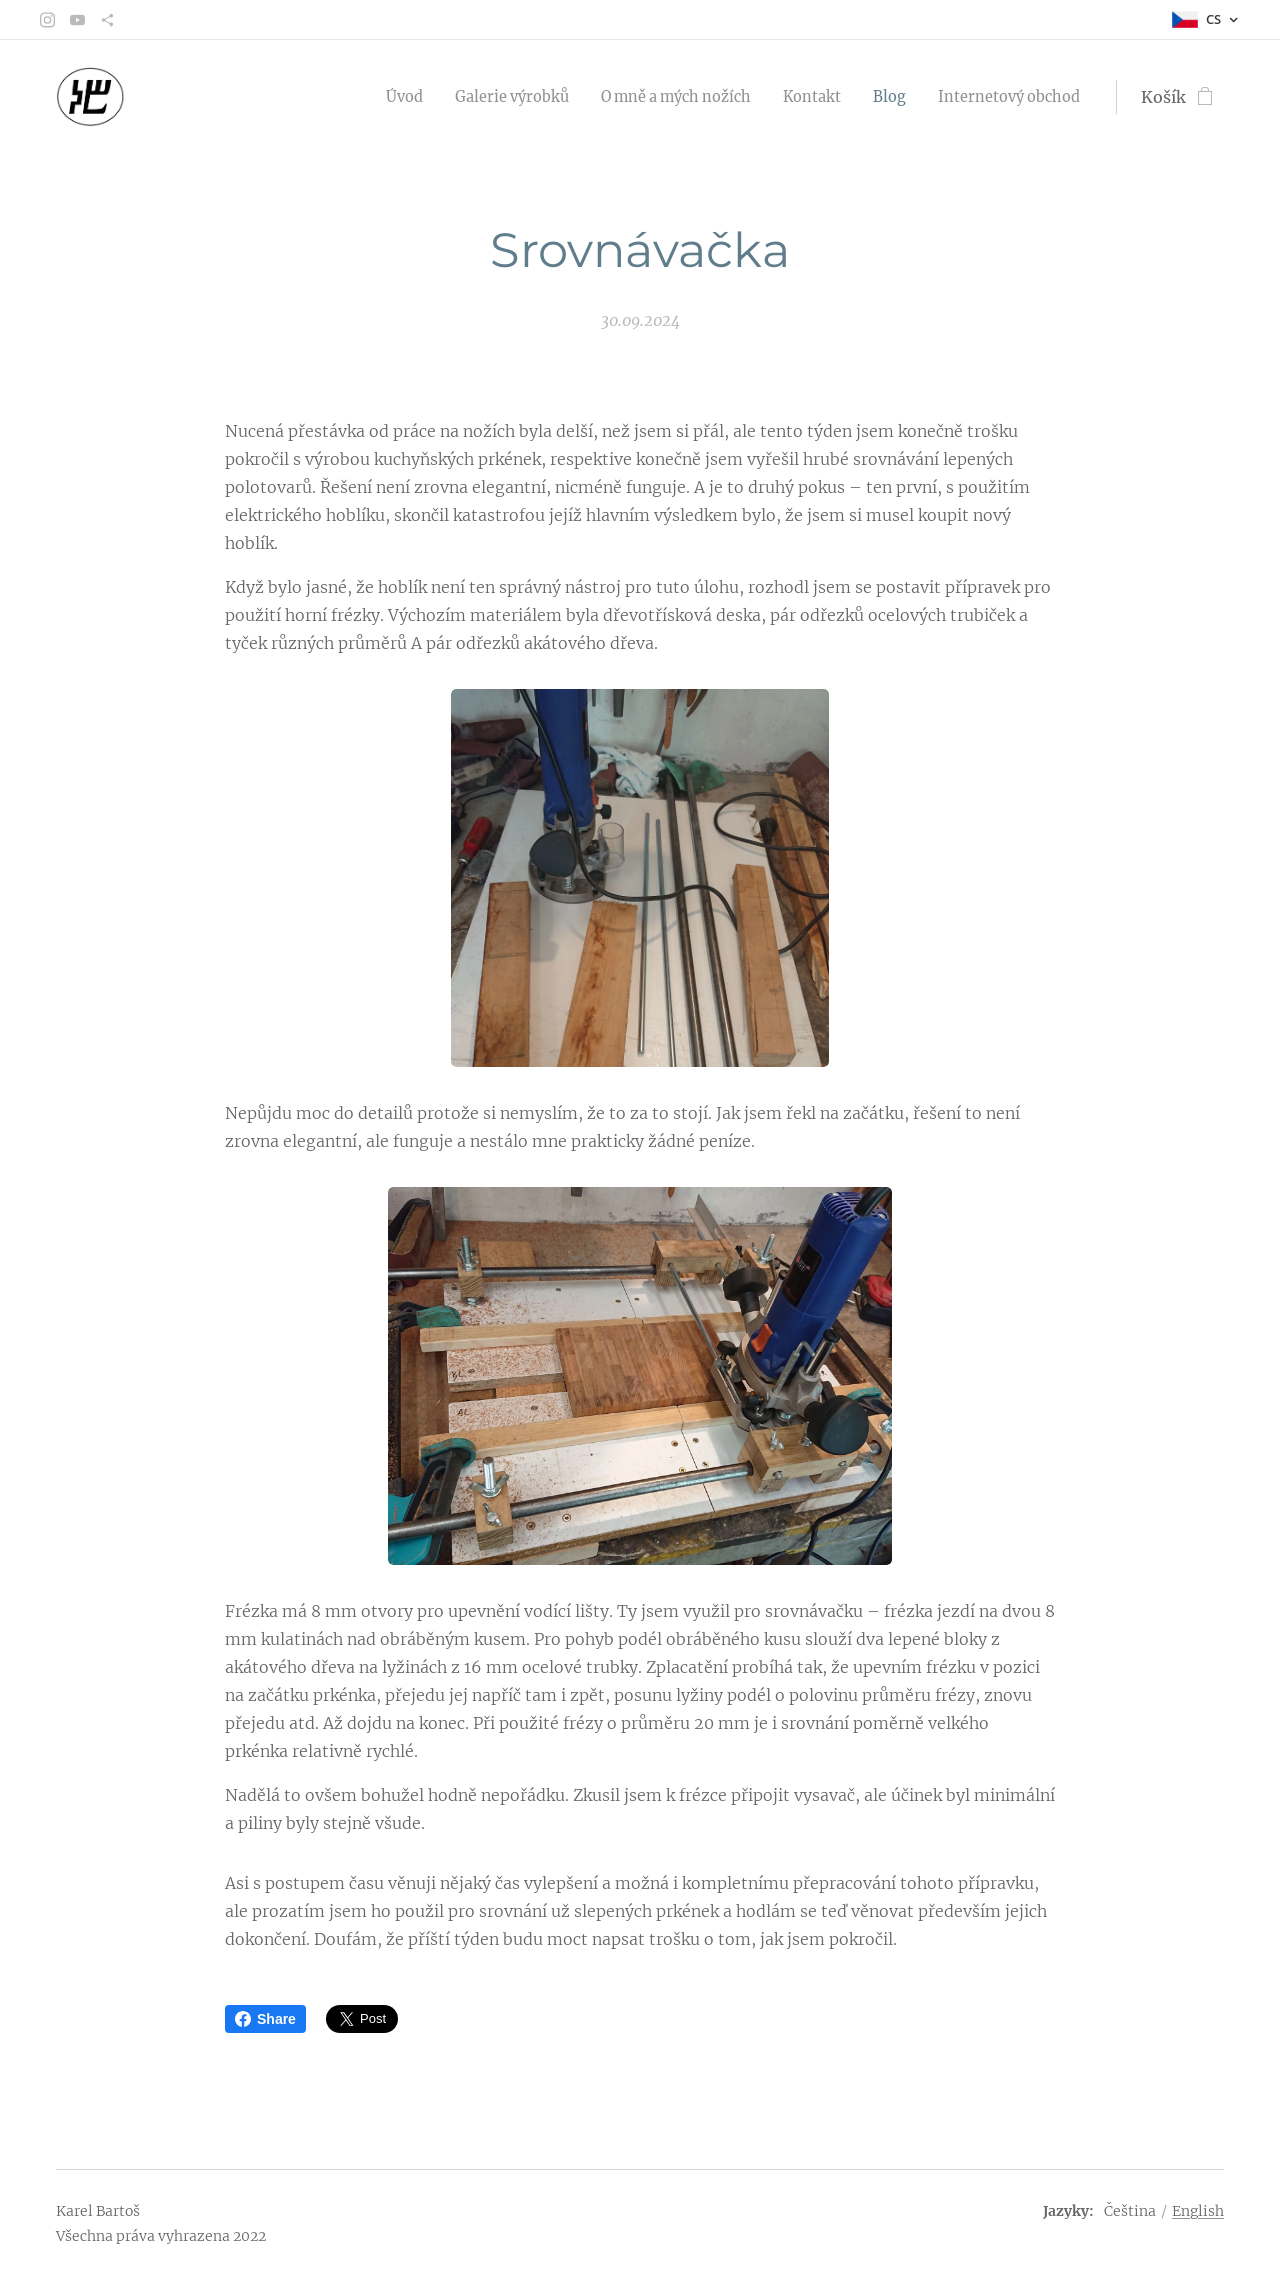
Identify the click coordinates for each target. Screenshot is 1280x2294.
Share (265, 2019)
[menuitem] (349, 97)
